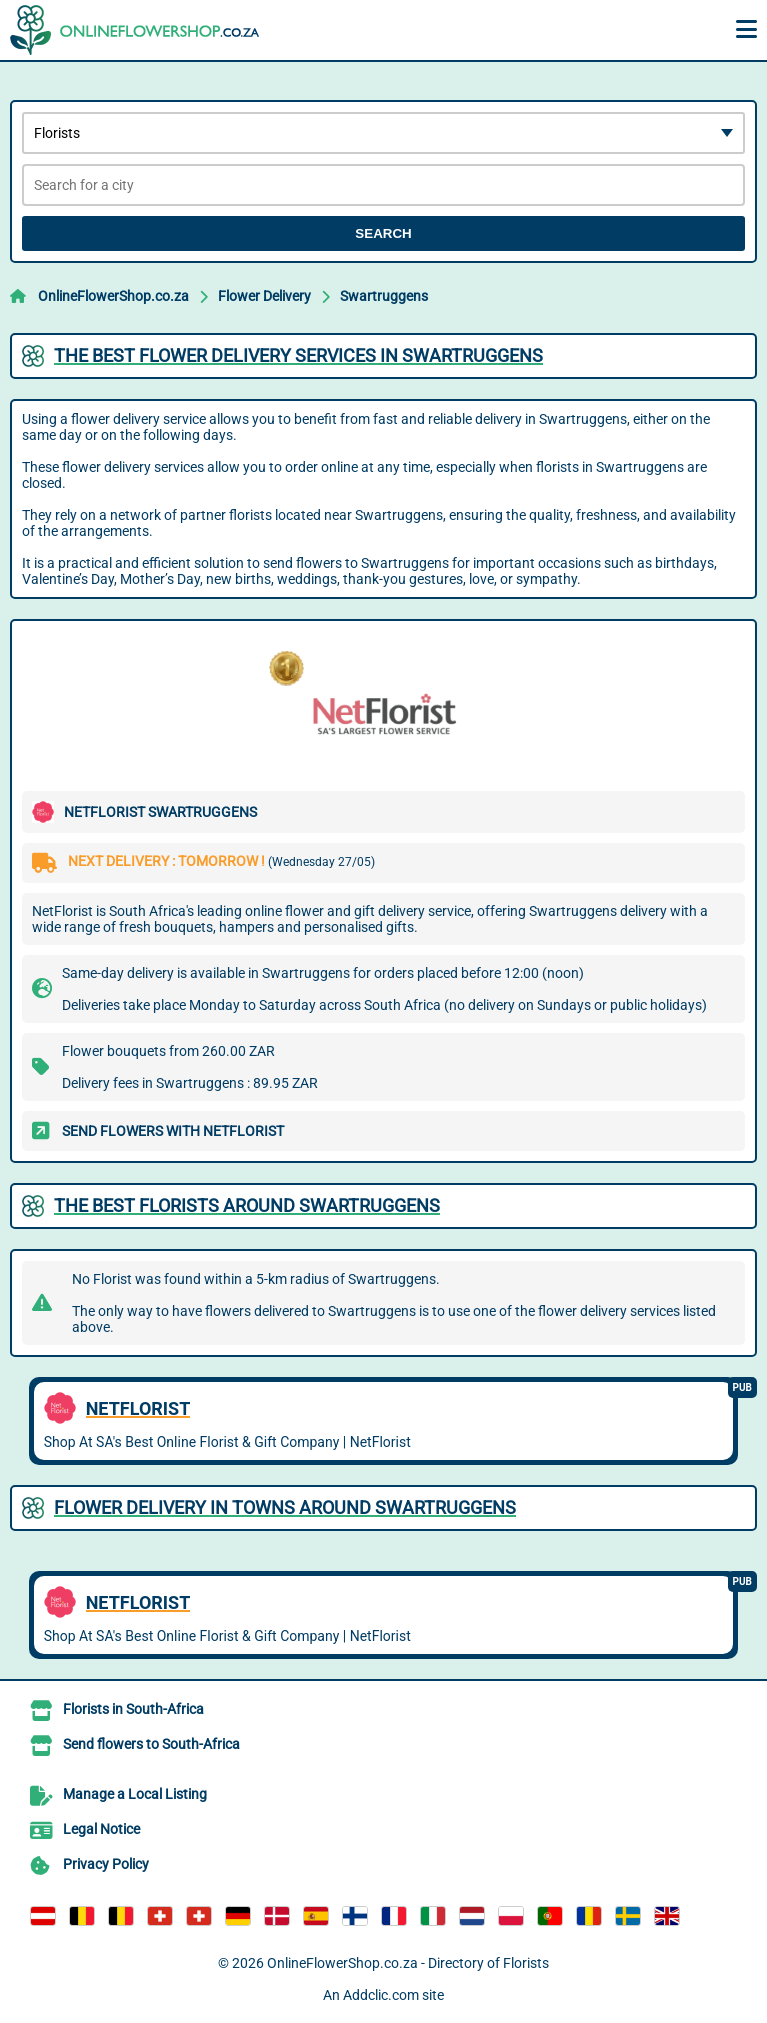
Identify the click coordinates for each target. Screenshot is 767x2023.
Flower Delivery (264, 296)
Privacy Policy (106, 1864)
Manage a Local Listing (135, 1794)
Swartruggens (384, 296)
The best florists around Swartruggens (247, 1205)
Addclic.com (381, 1995)
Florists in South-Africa (133, 1709)
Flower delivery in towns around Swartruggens (285, 1507)
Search (383, 233)
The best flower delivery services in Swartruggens (298, 355)
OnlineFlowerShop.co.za (113, 296)
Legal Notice (101, 1829)
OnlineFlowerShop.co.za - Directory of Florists (408, 1963)
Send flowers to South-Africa (151, 1744)
